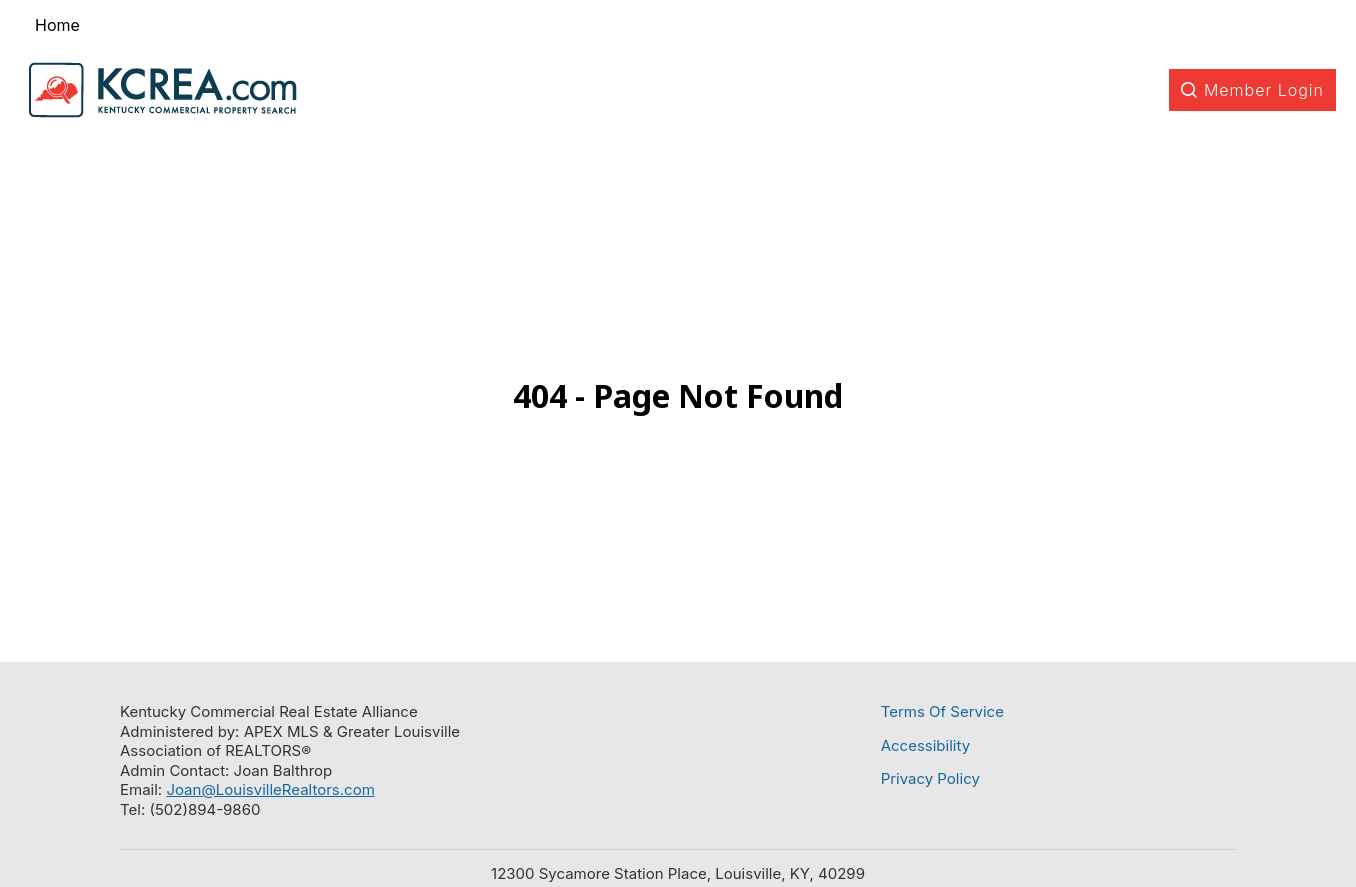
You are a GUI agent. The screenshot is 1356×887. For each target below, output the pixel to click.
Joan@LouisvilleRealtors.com (270, 789)
